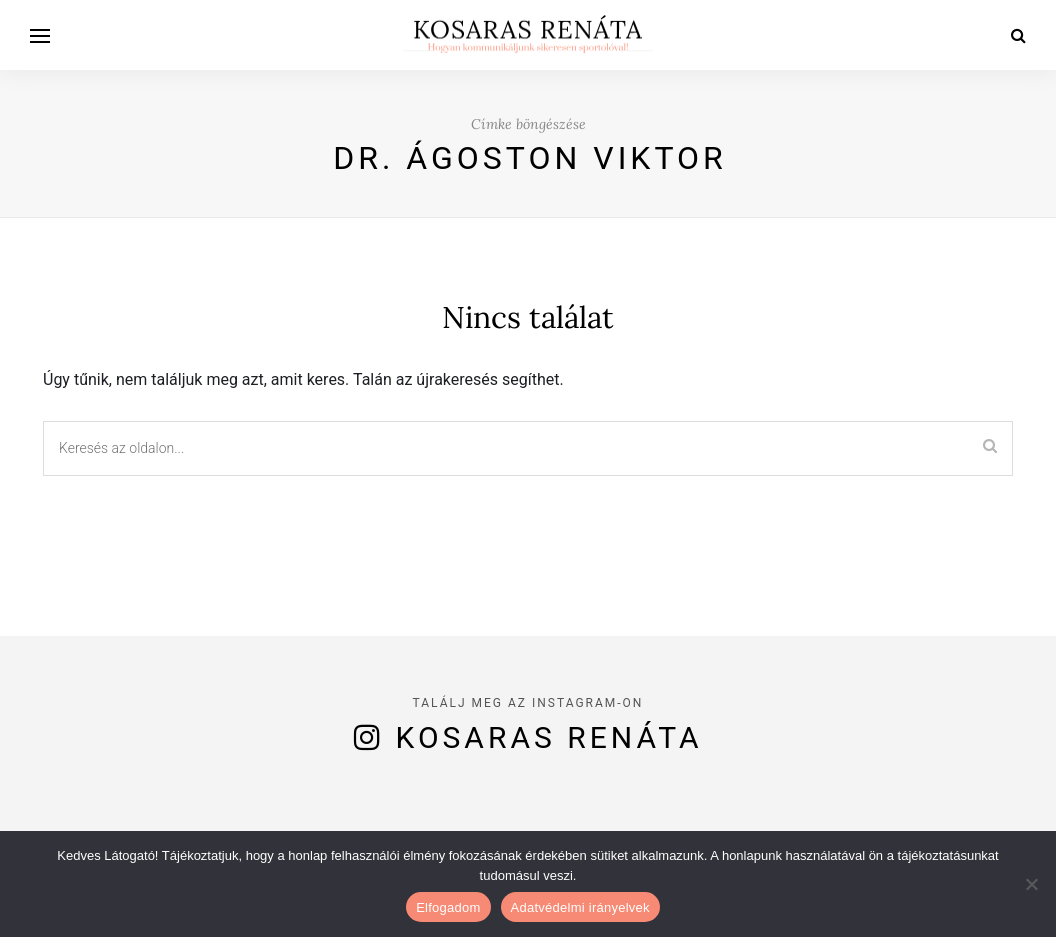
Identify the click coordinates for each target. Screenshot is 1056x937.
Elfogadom (448, 907)
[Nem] (1031, 884)
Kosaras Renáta (549, 737)
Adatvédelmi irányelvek (580, 907)
